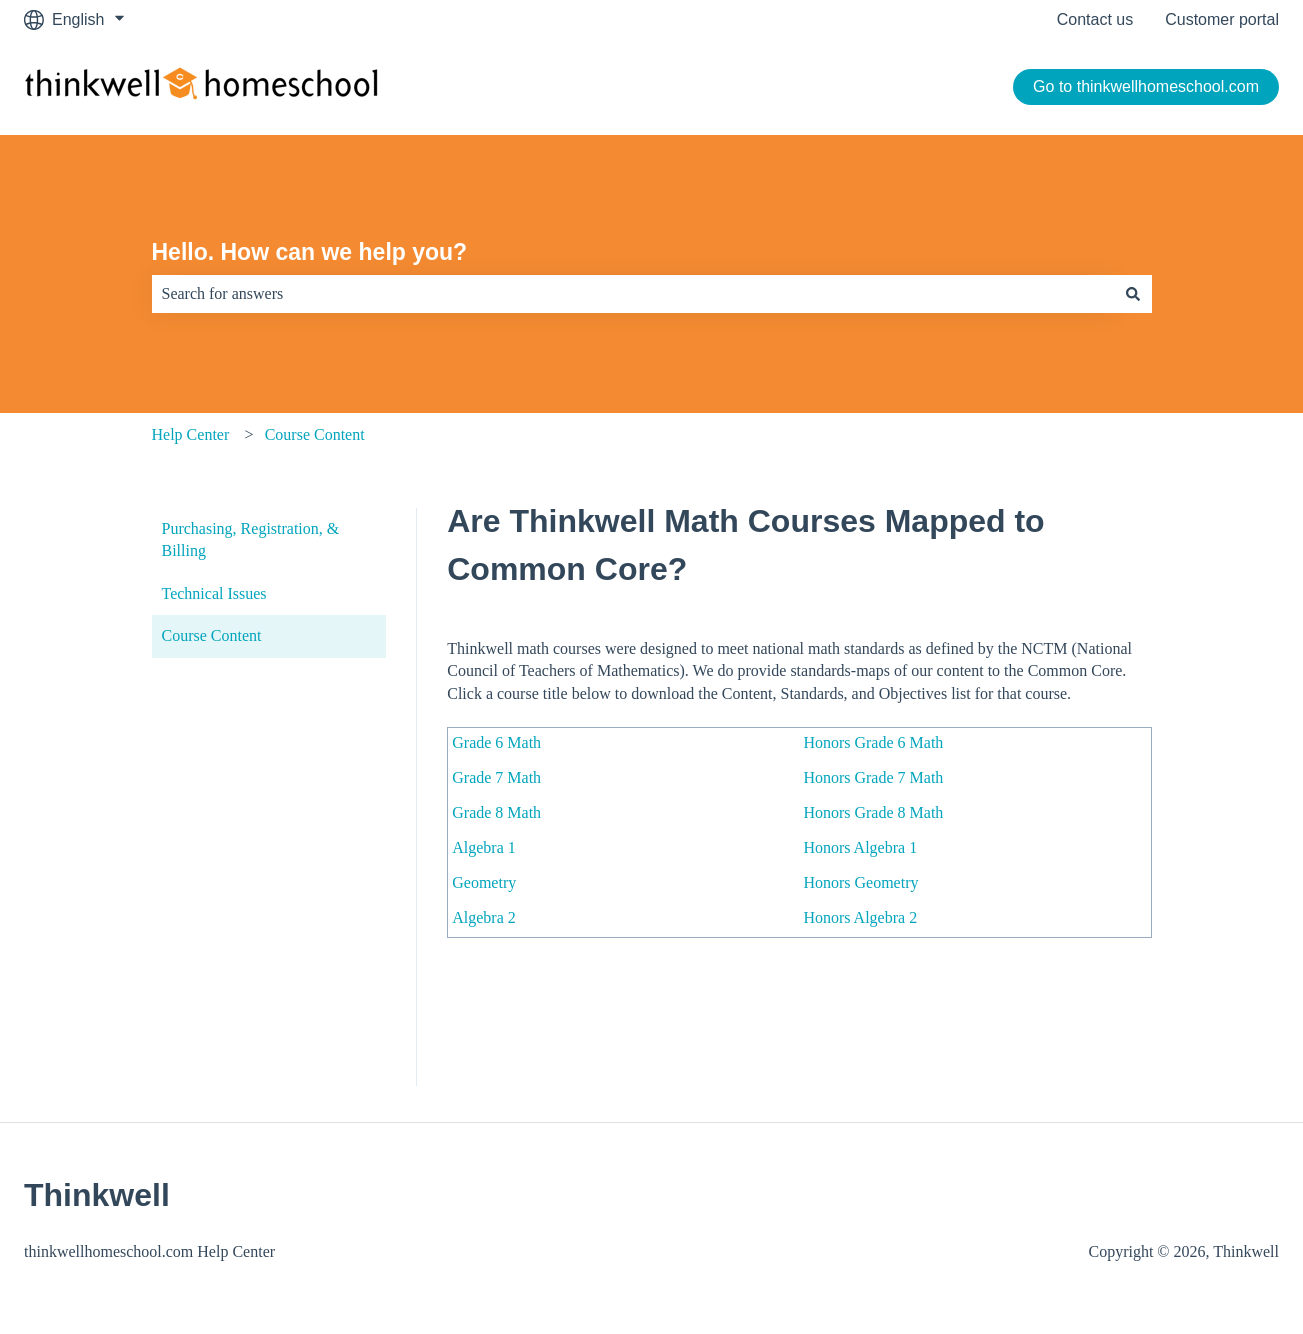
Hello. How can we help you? (310, 252)
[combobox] (633, 294)
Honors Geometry (860, 882)
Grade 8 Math (496, 812)
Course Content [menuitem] (212, 635)
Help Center (191, 434)
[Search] (1133, 294)
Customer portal (1222, 19)
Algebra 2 (484, 917)
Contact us (1095, 19)
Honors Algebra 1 (860, 847)
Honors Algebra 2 (860, 917)
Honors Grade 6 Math (873, 742)
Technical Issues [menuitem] (214, 593)
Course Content (315, 434)
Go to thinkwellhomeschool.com (1146, 86)
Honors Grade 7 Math (873, 777)
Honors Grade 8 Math (873, 812)
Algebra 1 (484, 847)
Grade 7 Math (496, 777)
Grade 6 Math (496, 742)
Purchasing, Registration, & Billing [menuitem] (251, 539)
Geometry (484, 882)
